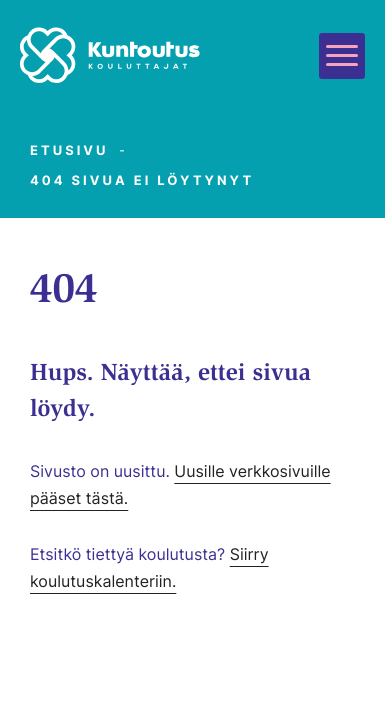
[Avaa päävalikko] (342, 56)
